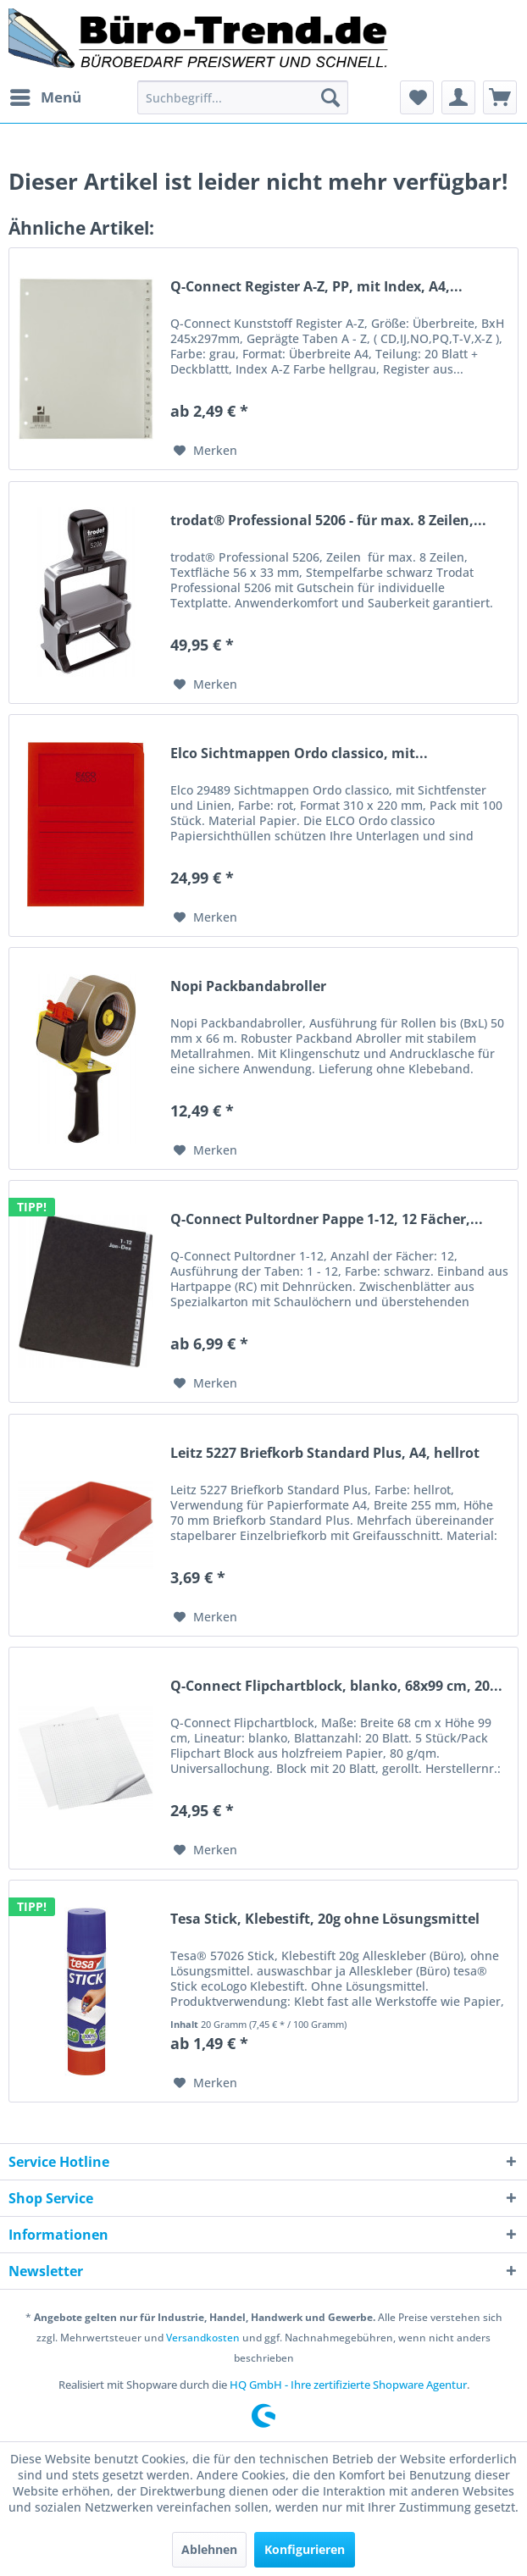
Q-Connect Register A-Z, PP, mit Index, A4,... (316, 287)
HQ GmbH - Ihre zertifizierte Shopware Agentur (348, 2384)
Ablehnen (209, 2549)
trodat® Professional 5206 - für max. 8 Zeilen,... (328, 520)
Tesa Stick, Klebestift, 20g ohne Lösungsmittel (325, 1919)
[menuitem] (45, 97)
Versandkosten (203, 2337)
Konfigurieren (304, 2549)
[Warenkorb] (500, 97)
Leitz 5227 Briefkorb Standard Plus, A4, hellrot (325, 1453)
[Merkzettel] (417, 97)
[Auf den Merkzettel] (205, 450)
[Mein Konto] (458, 97)
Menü (45, 95)
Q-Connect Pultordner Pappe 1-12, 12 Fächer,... (326, 1219)
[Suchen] (330, 97)
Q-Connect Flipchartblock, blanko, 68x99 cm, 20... (336, 1686)
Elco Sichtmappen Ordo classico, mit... (299, 753)
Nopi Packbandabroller (248, 986)
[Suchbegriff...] (242, 97)
